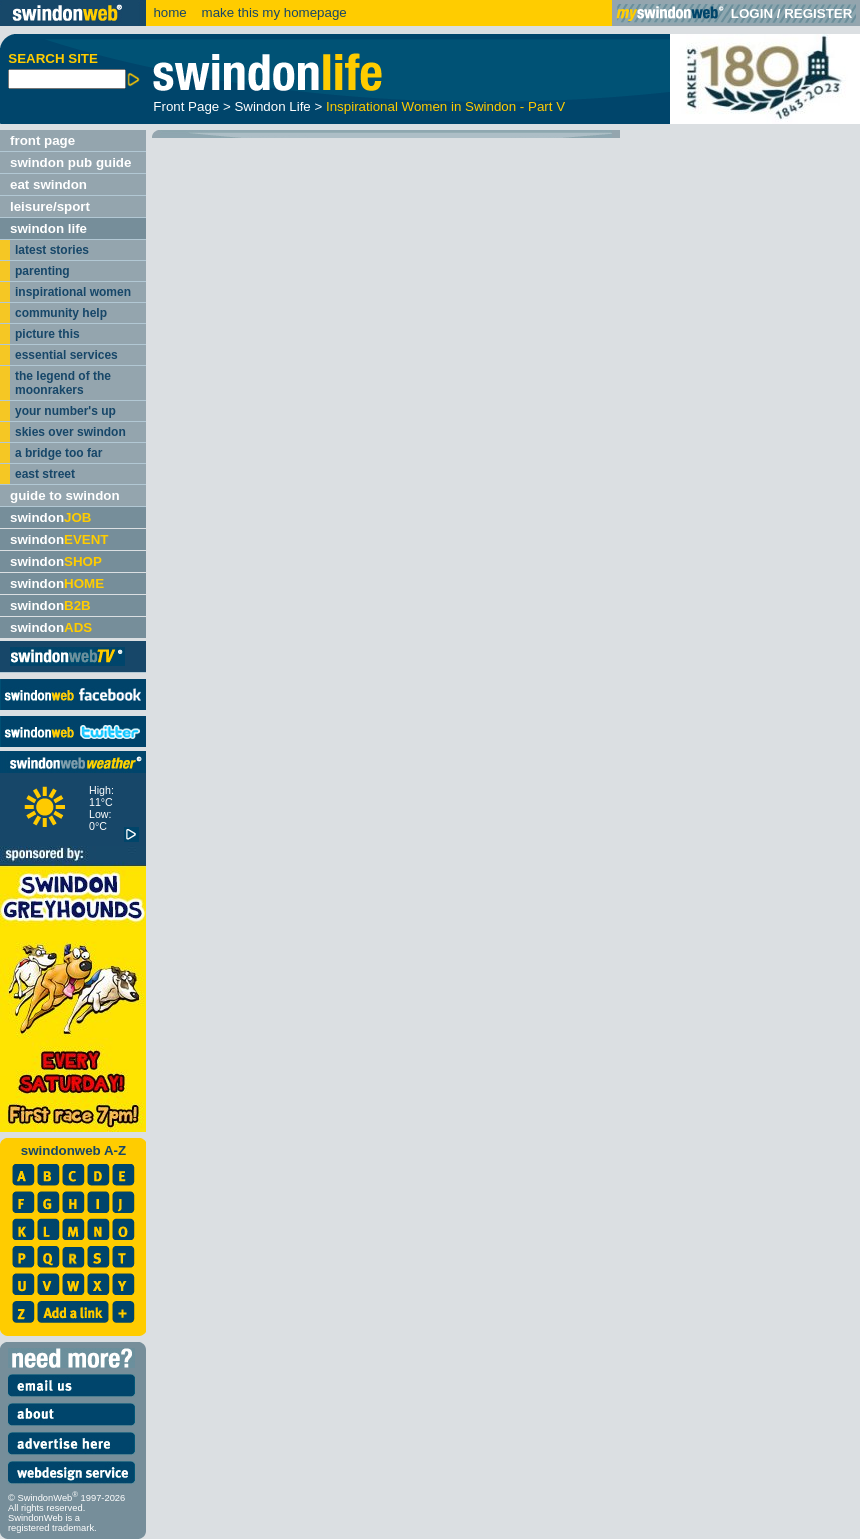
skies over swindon (70, 432)
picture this (47, 334)
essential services (66, 355)
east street (45, 474)
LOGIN (752, 13)
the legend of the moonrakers (63, 383)
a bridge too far (58, 453)
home (169, 12)
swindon (50, 517)
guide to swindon (65, 495)
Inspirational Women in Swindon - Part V (445, 106)
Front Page (186, 106)
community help (61, 313)
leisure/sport (50, 206)
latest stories (52, 250)
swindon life (48, 228)
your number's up (65, 411)
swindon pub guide (70, 162)
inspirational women (73, 292)
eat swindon (48, 184)
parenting (42, 271)
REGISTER (818, 13)
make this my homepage (272, 12)
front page (42, 140)
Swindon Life (272, 106)
